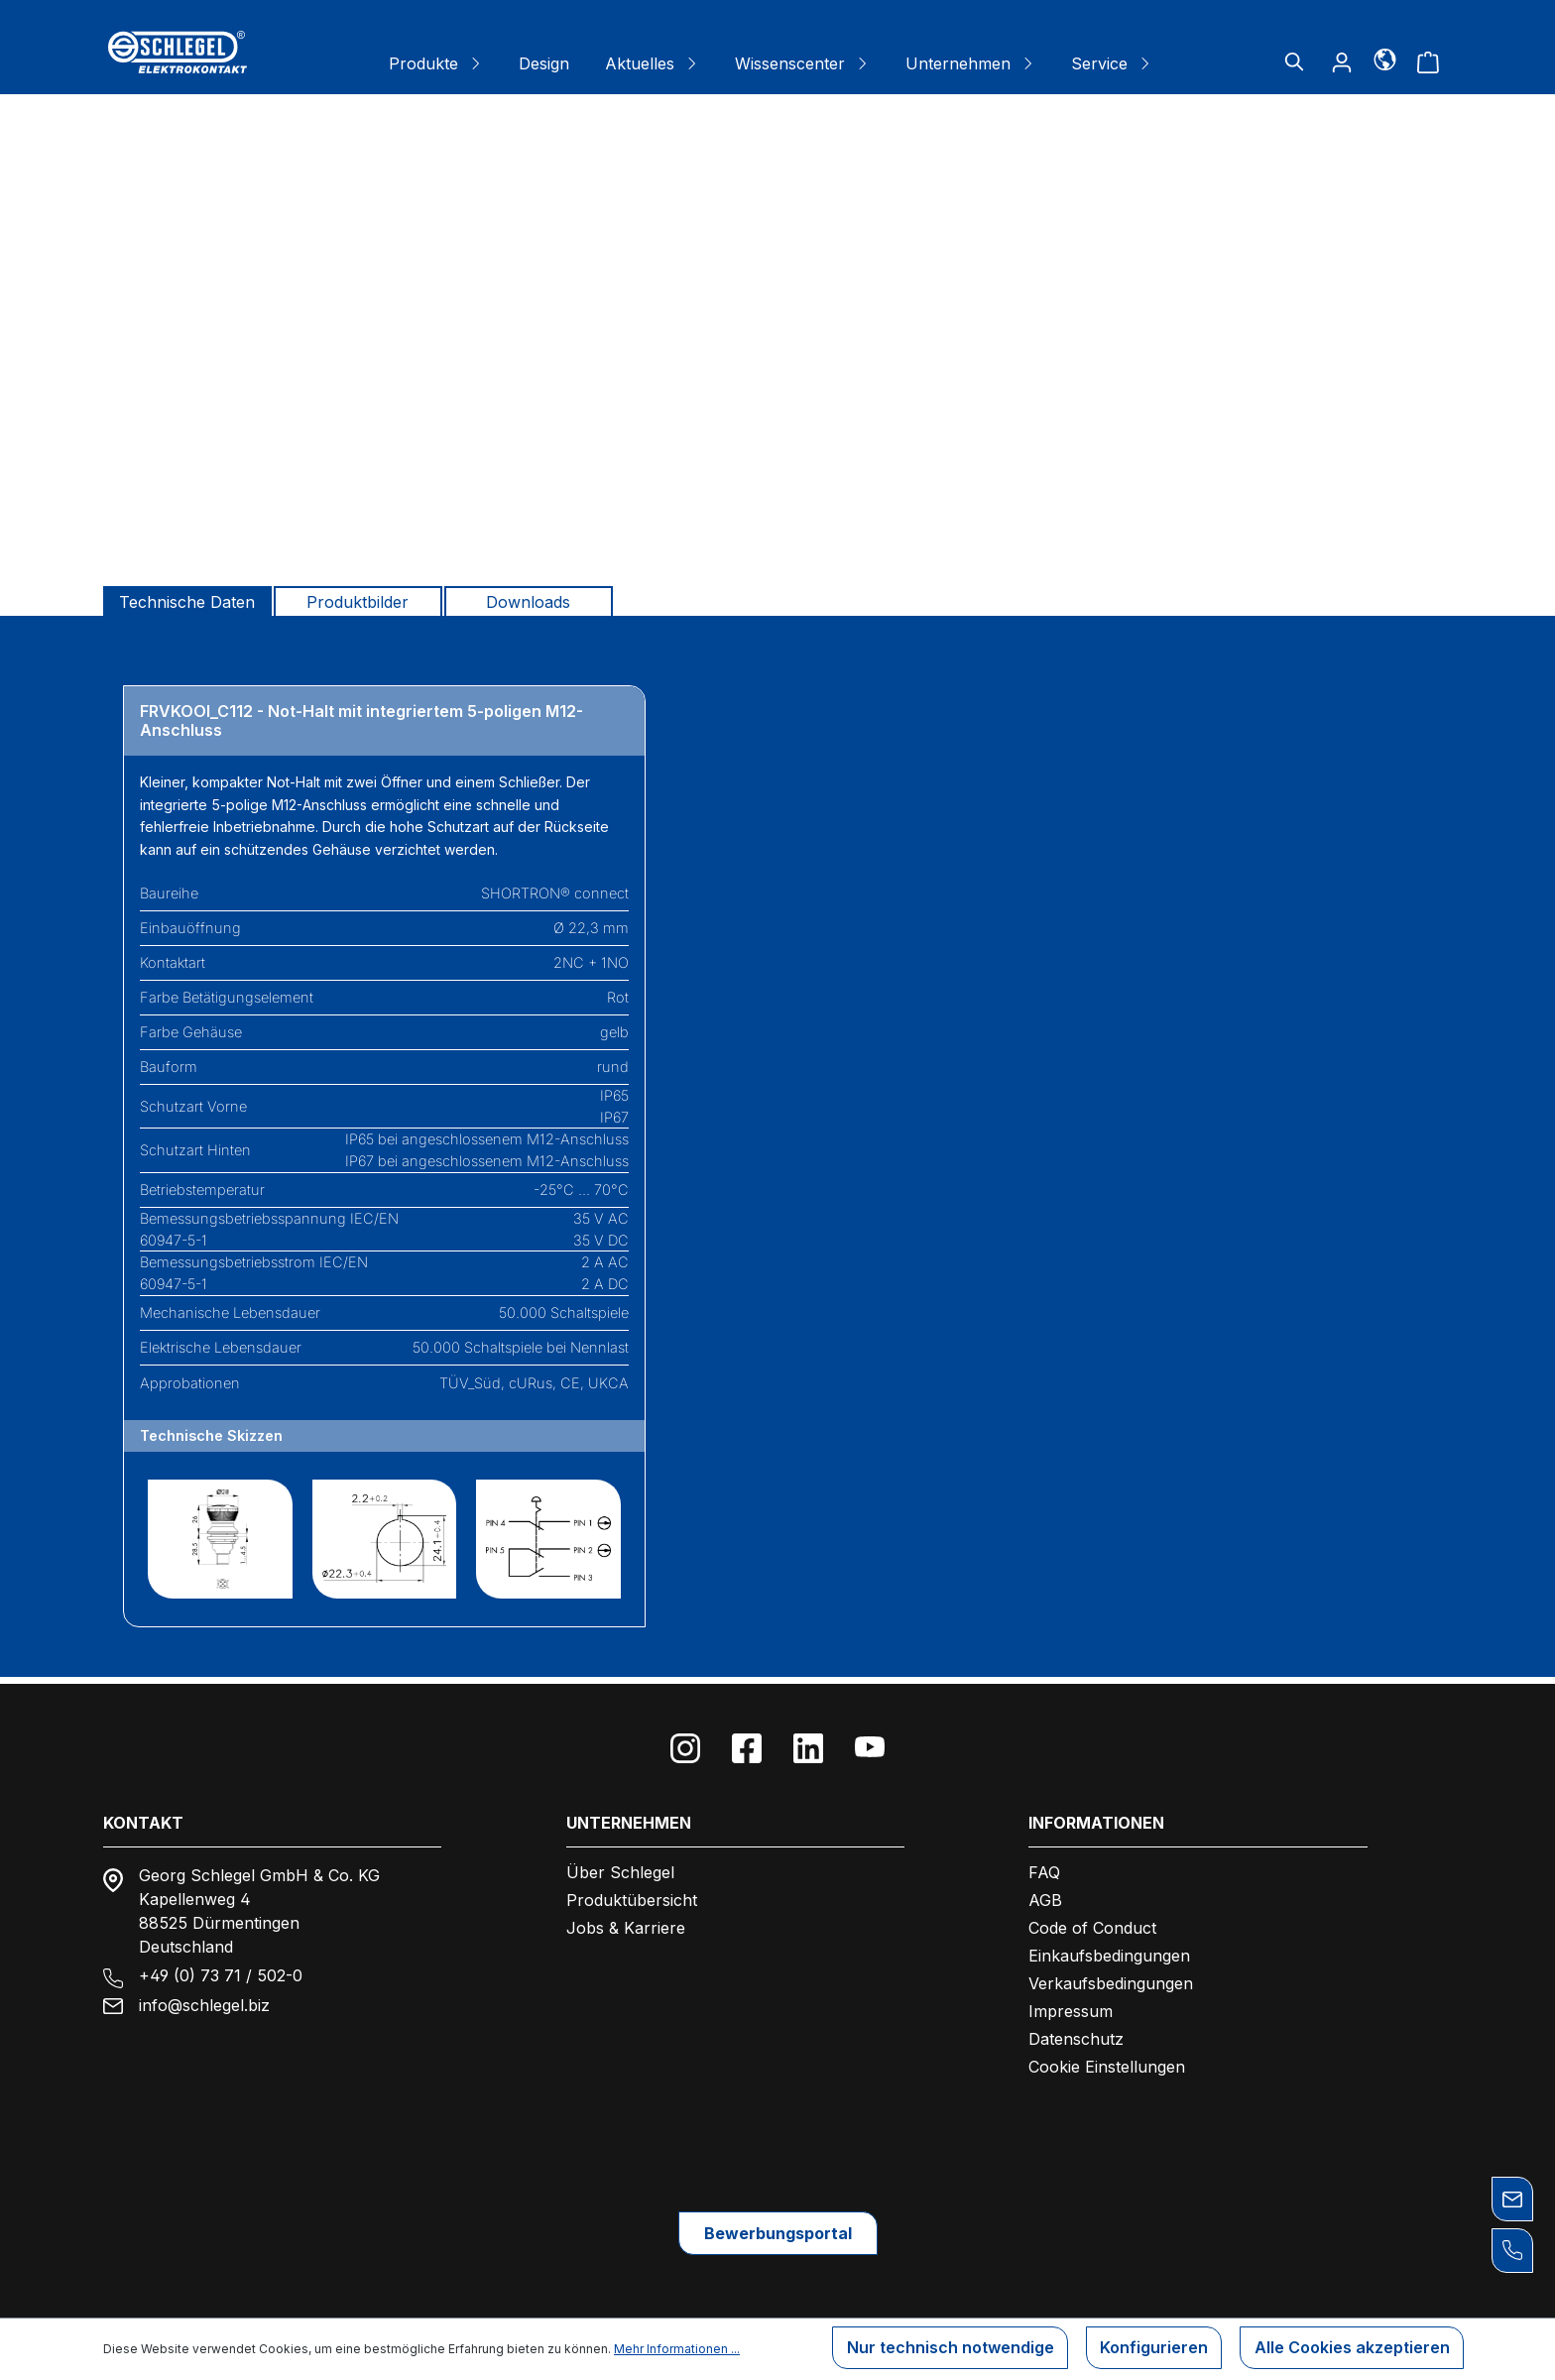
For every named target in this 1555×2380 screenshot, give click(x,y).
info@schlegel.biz (204, 1998)
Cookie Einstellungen (1106, 2060)
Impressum (1070, 2004)
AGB (1045, 1893)
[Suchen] (1294, 61)
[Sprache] (1385, 58)
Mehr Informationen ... (677, 2349)
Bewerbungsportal (778, 2230)
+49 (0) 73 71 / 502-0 (220, 1968)
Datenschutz (1076, 2032)
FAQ (1044, 1865)
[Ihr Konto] (1342, 61)
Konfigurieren (1149, 2350)
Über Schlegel (620, 1865)
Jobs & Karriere (625, 1921)
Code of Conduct (1092, 1921)
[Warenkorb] (1428, 61)
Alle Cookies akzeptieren (1350, 2350)
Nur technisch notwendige (941, 2350)
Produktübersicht (631, 1893)
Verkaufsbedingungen (1110, 1976)
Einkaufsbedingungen (1109, 1949)
